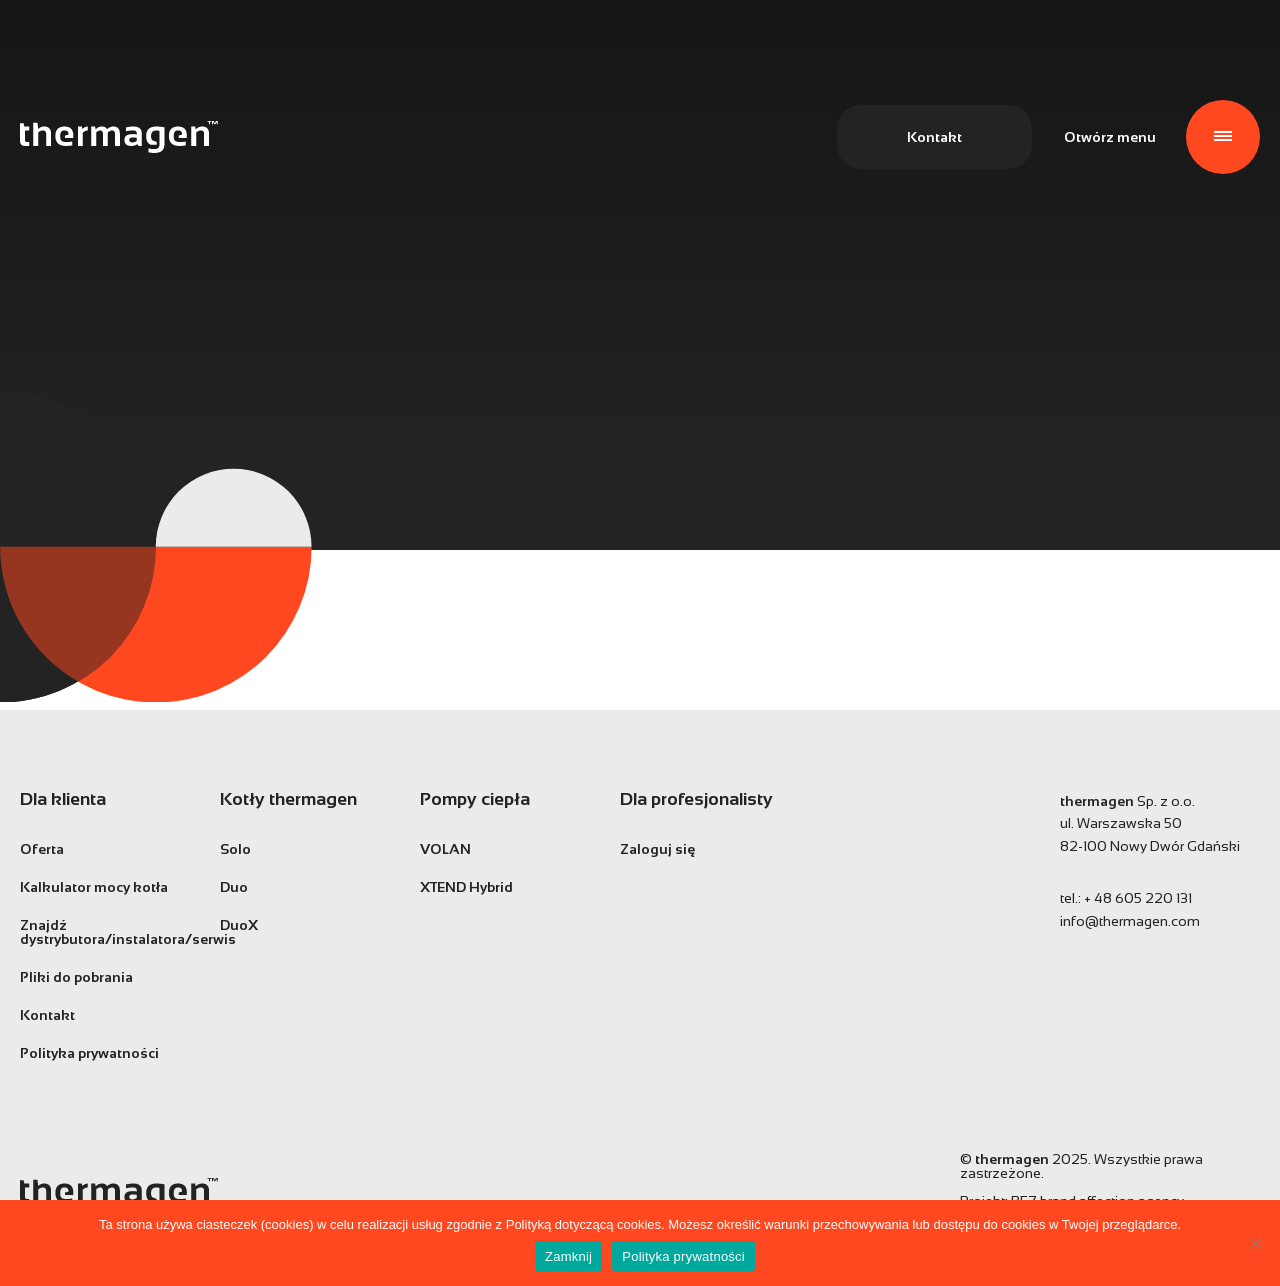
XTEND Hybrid (466, 887)
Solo (235, 849)
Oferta (42, 849)
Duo (234, 887)
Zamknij (568, 1256)
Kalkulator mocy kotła (94, 887)
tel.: (1126, 898)
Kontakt (934, 137)
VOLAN (445, 849)
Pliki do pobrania (76, 977)
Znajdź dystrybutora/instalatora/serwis (105, 932)
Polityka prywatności (89, 1053)
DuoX (239, 925)
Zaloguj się (657, 849)
